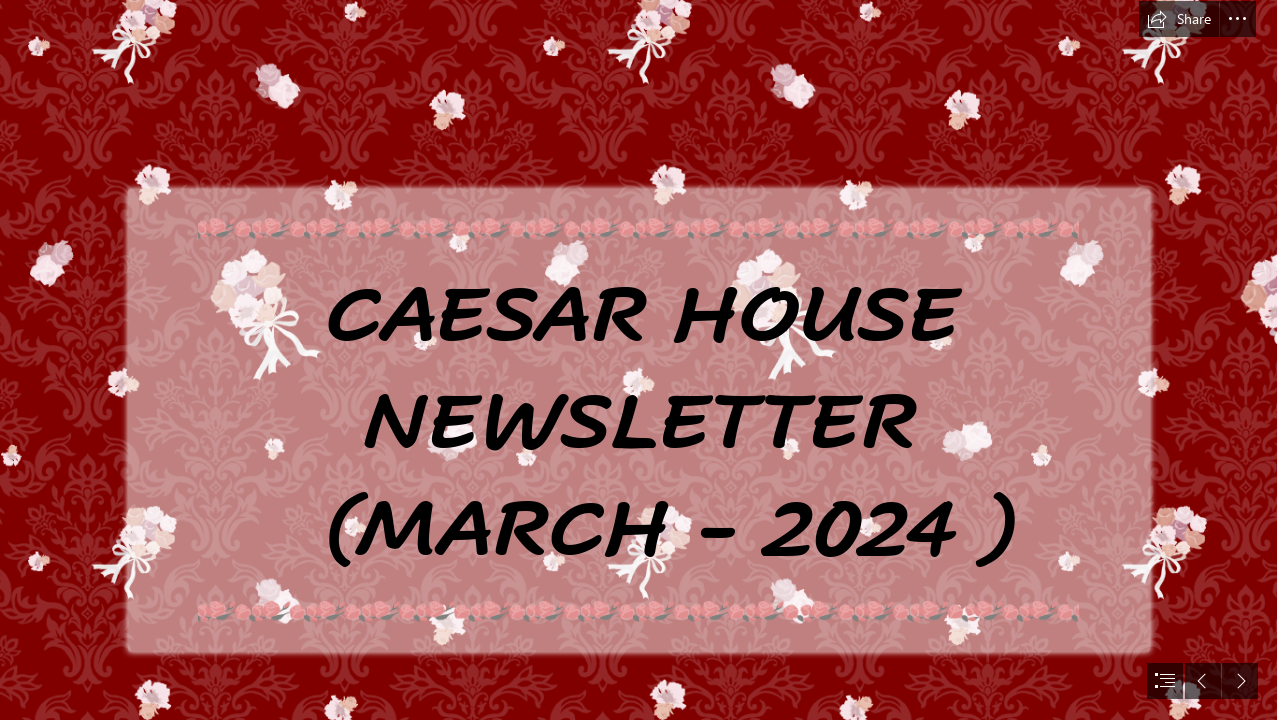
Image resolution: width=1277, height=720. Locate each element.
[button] (1179, 19)
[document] (638, 360)
